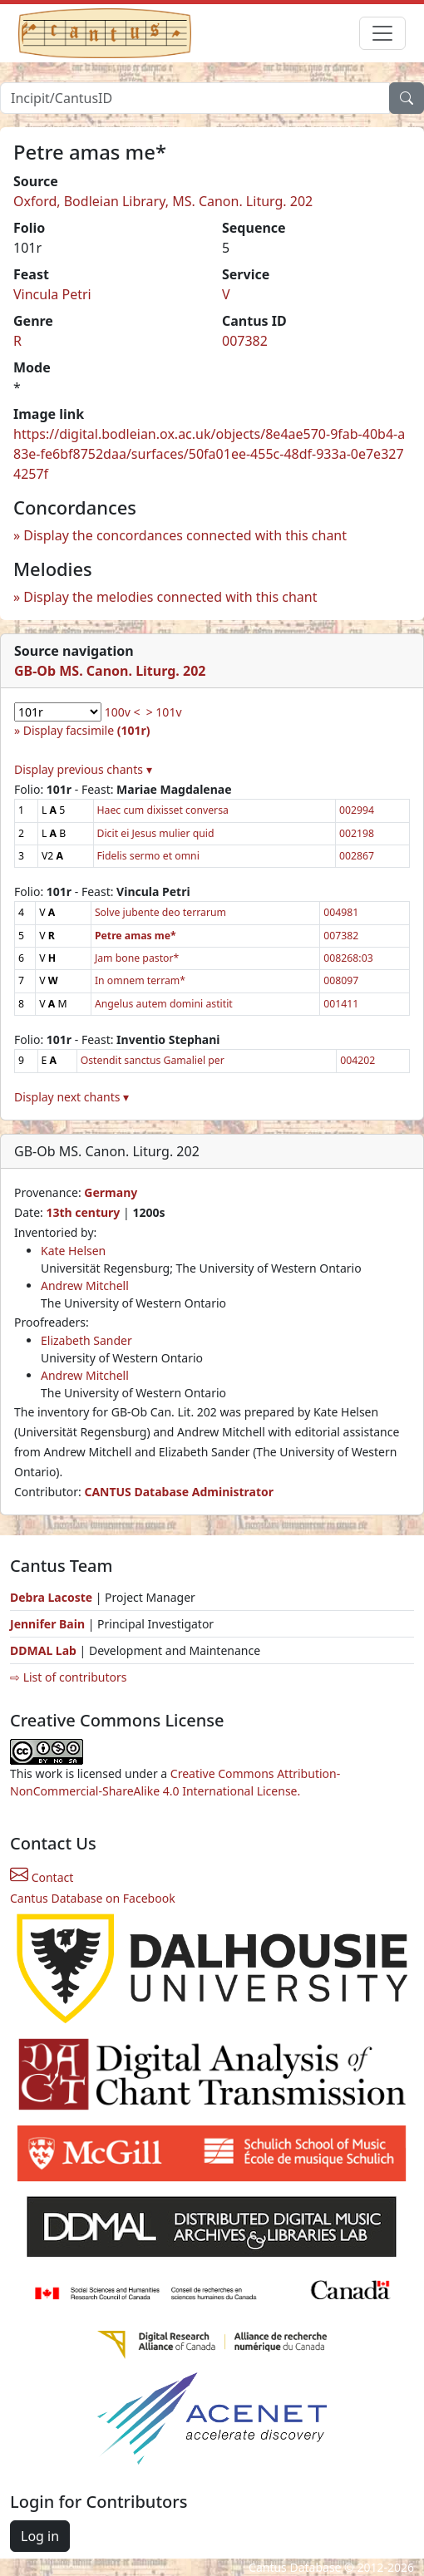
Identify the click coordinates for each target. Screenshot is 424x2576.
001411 (340, 1004)
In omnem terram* (140, 980)
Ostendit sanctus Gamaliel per (152, 1060)
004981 (340, 912)
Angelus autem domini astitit (164, 1004)
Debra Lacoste (51, 1597)
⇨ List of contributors (68, 1677)
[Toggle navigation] (382, 33)
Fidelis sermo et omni (148, 856)
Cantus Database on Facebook (92, 1898)
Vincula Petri (52, 294)
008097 (340, 980)
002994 (356, 810)
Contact (41, 1877)
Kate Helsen (73, 1250)
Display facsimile (86, 730)
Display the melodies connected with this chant (170, 597)
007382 (245, 341)
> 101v (164, 712)
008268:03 (347, 958)
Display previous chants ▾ (83, 769)
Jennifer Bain (49, 1624)
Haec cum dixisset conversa (163, 810)
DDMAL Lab (43, 1650)
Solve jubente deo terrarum (160, 912)
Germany (110, 1192)
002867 (356, 856)
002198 (356, 833)
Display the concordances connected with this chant (185, 535)
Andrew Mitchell (85, 1285)
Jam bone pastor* (137, 958)
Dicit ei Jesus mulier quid (155, 833)
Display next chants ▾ (71, 1097)
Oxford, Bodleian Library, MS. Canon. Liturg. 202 (163, 201)
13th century (83, 1212)
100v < (123, 712)
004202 (357, 1060)
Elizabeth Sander (86, 1340)
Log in (40, 2536)
